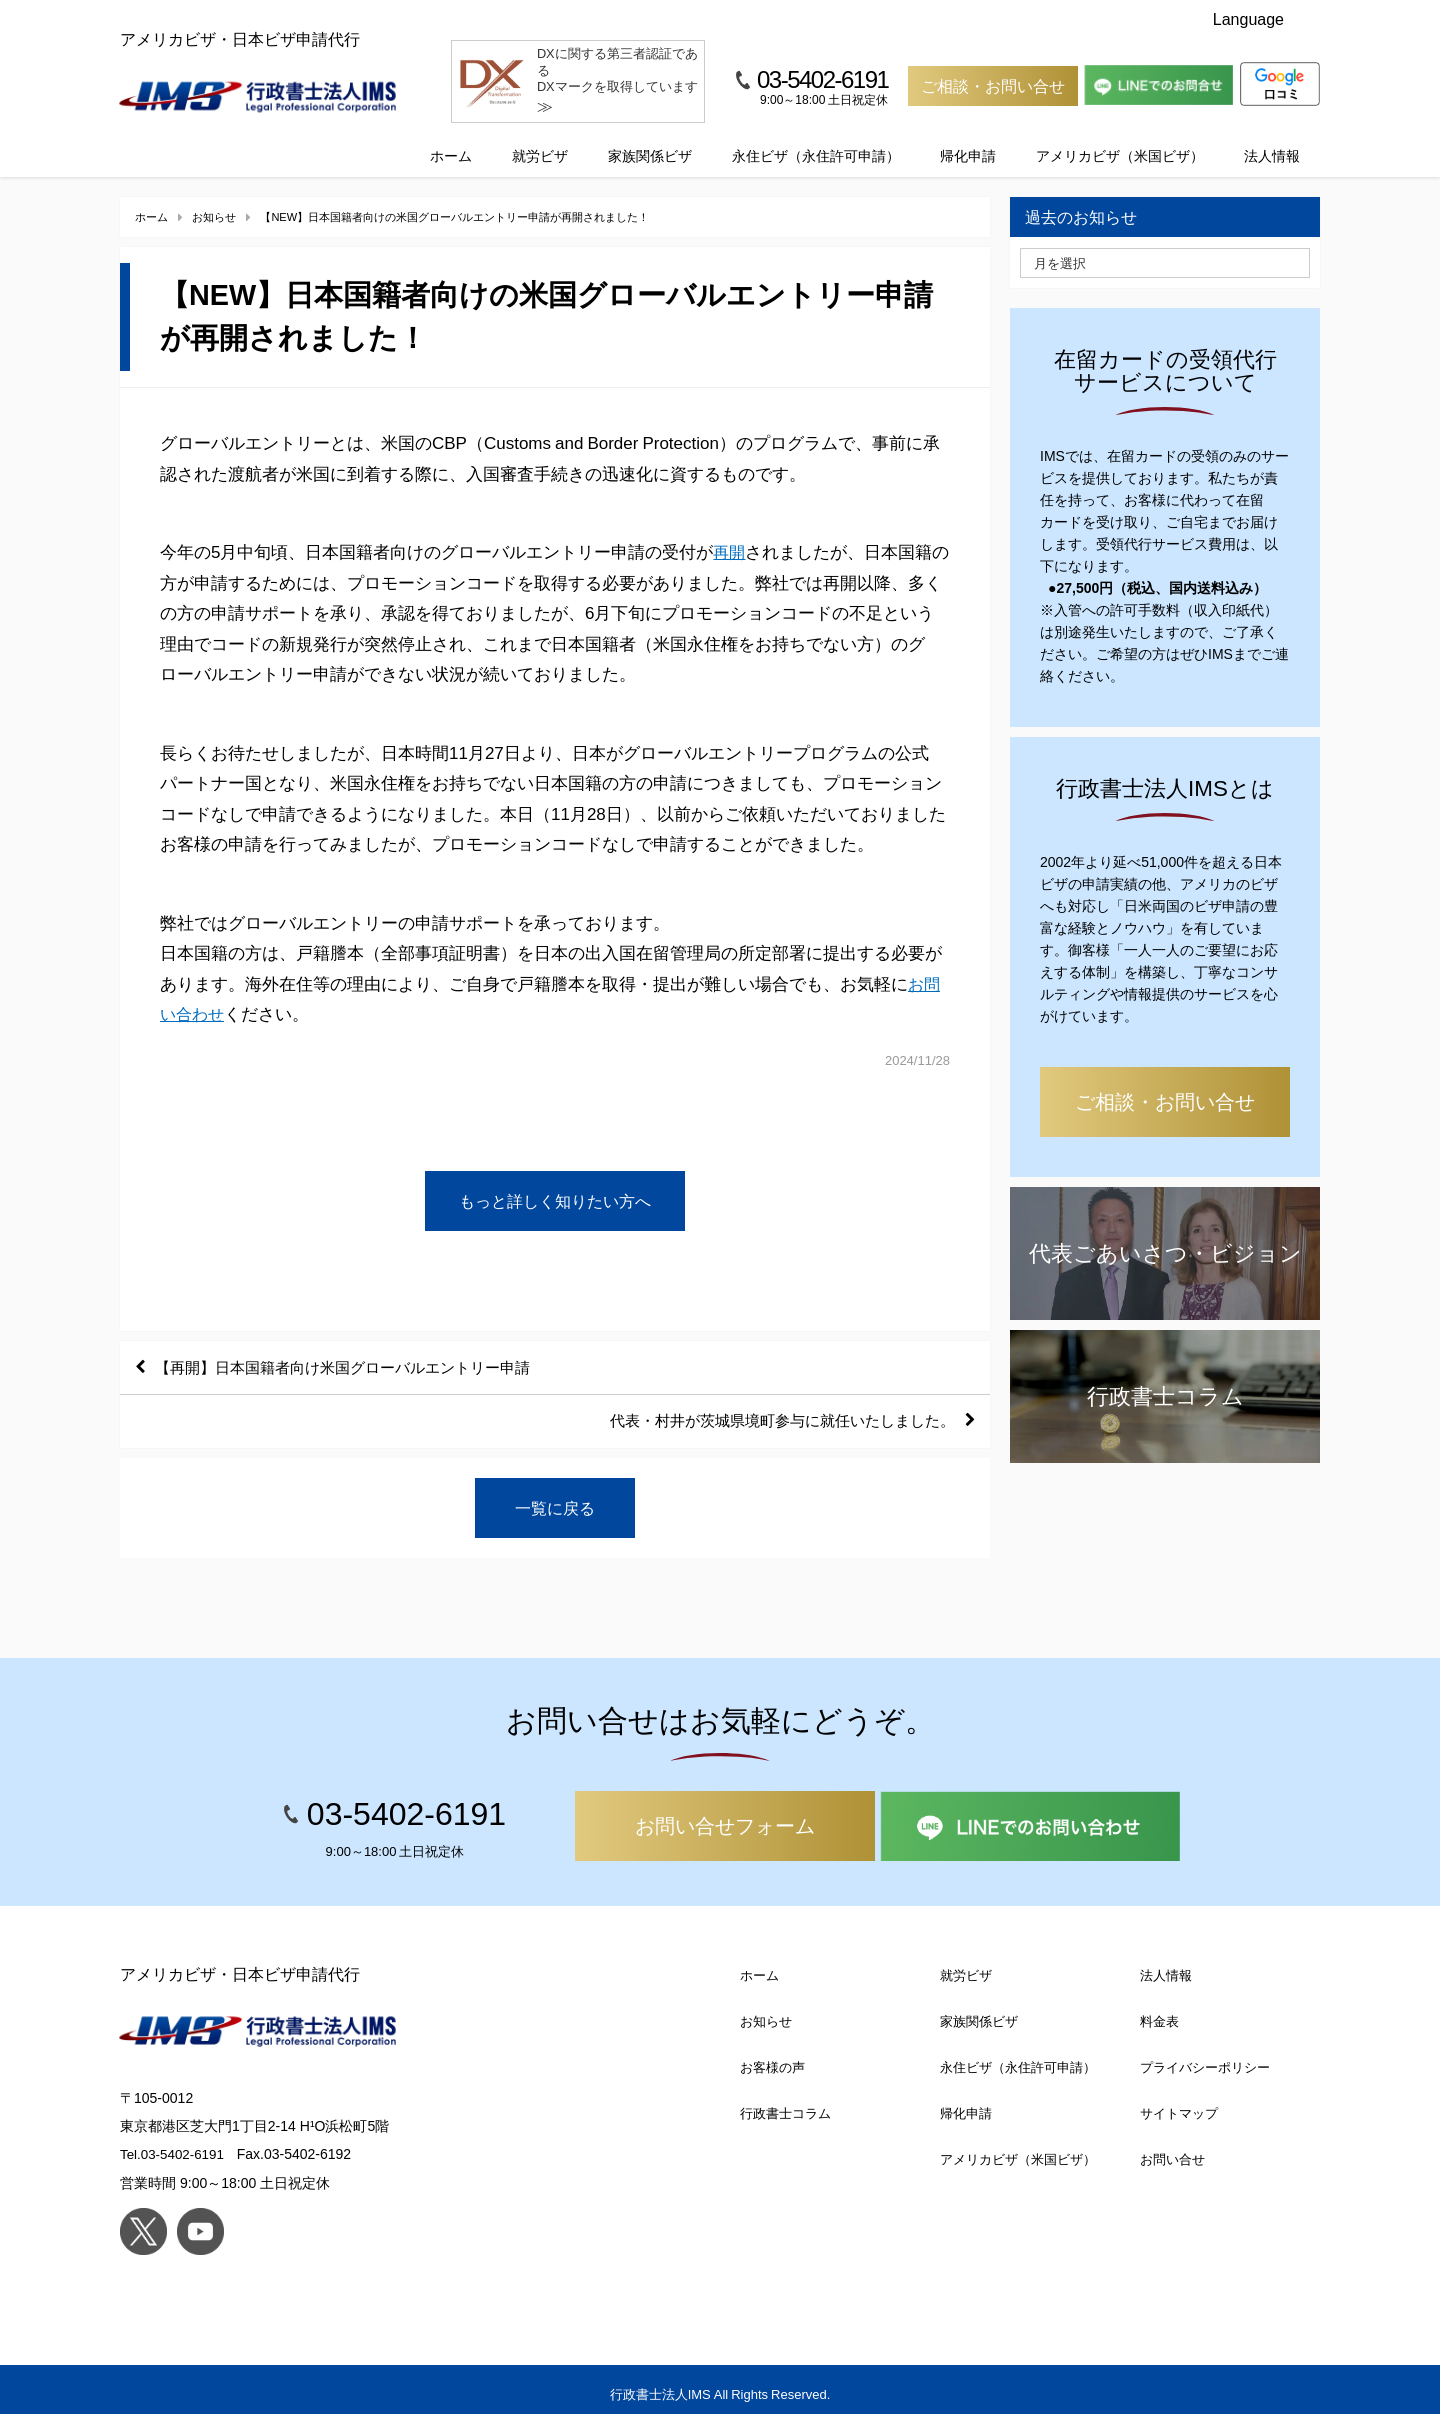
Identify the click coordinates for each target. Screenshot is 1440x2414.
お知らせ (766, 2011)
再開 (730, 533)
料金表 (1159, 2011)
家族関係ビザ (650, 137)
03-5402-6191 (822, 79)
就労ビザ (540, 137)
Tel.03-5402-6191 (174, 2144)
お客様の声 (772, 2057)
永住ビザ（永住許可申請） (816, 137)
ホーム (451, 137)
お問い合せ (1172, 2149)
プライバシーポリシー (1205, 2057)
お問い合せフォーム (725, 1816)
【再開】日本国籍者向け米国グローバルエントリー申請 (357, 1352)
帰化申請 (968, 137)
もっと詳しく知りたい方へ (555, 1183)
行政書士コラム (785, 2103)
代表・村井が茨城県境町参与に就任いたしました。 (769, 1409)
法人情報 (1272, 137)
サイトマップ (1179, 2103)
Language (1262, 19)
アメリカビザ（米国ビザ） (1120, 137)
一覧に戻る (555, 1497)
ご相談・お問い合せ (993, 86)
